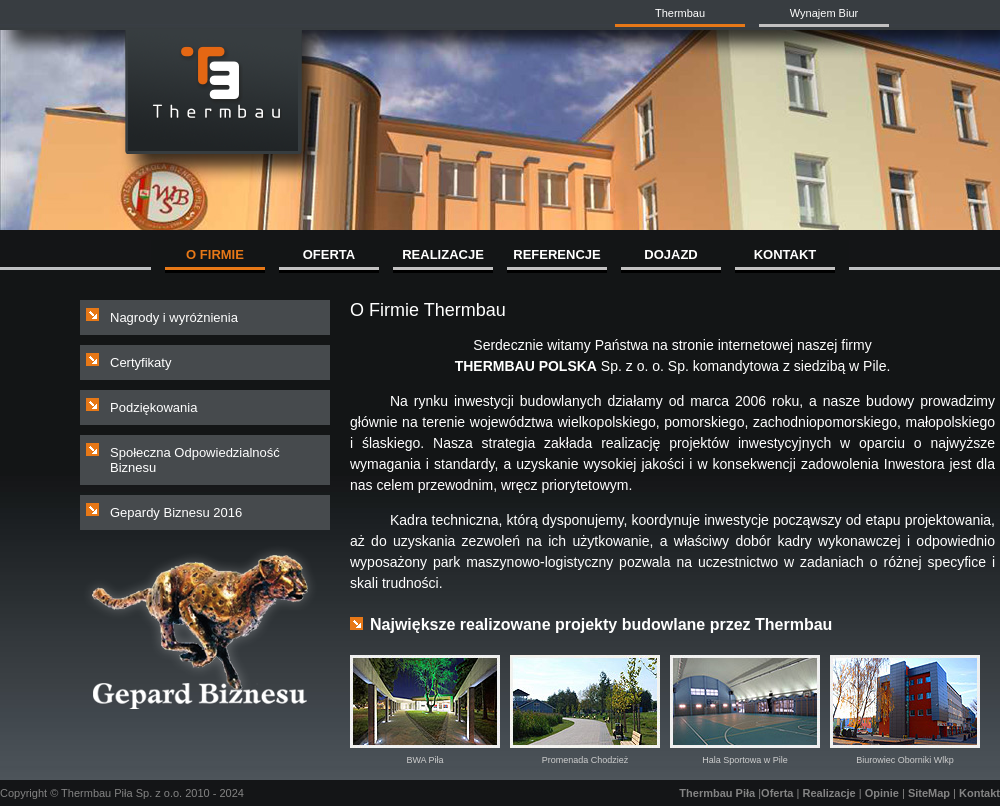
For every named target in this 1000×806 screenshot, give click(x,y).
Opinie (882, 793)
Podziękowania (153, 407)
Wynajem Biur (824, 13)
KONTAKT (785, 254)
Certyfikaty (140, 362)
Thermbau (680, 13)
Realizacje (828, 793)
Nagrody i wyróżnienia (174, 317)
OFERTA (329, 254)
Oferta (777, 793)
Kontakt (979, 793)
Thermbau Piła (717, 793)
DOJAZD (670, 254)
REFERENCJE (556, 254)
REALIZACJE (443, 254)
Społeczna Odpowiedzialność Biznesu (195, 460)
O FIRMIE (215, 254)
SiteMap (929, 793)
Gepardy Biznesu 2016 (176, 512)
